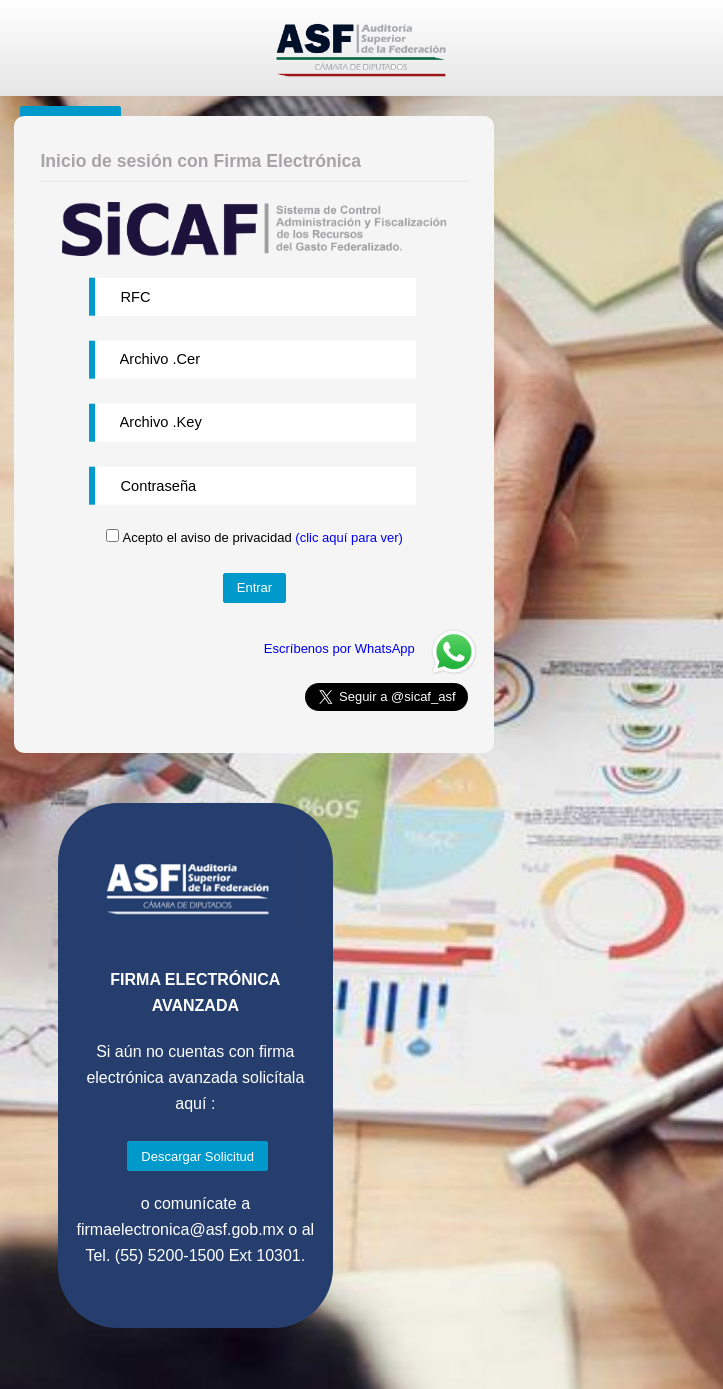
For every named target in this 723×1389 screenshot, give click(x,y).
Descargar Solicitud (197, 1156)
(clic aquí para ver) (349, 537)
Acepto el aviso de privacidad (263, 537)
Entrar (254, 587)
